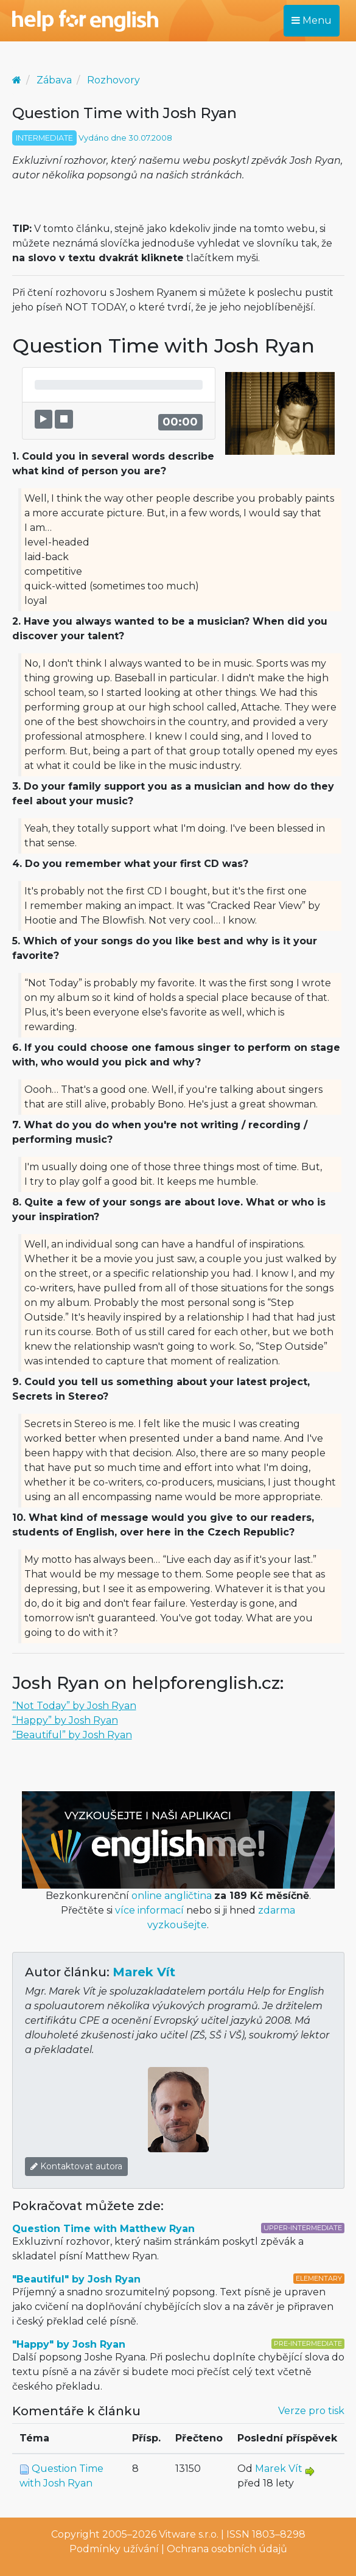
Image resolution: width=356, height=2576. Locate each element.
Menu (311, 20)
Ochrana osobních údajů (227, 2549)
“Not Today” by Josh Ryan (74, 1705)
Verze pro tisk (311, 2410)
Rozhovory (113, 80)
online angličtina (171, 1895)
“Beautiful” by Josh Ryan (72, 1735)
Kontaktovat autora (76, 2166)
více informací (149, 1910)
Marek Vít (144, 1972)
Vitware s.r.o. (188, 2534)
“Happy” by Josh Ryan (65, 1720)
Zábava (54, 80)
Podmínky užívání (114, 2549)
